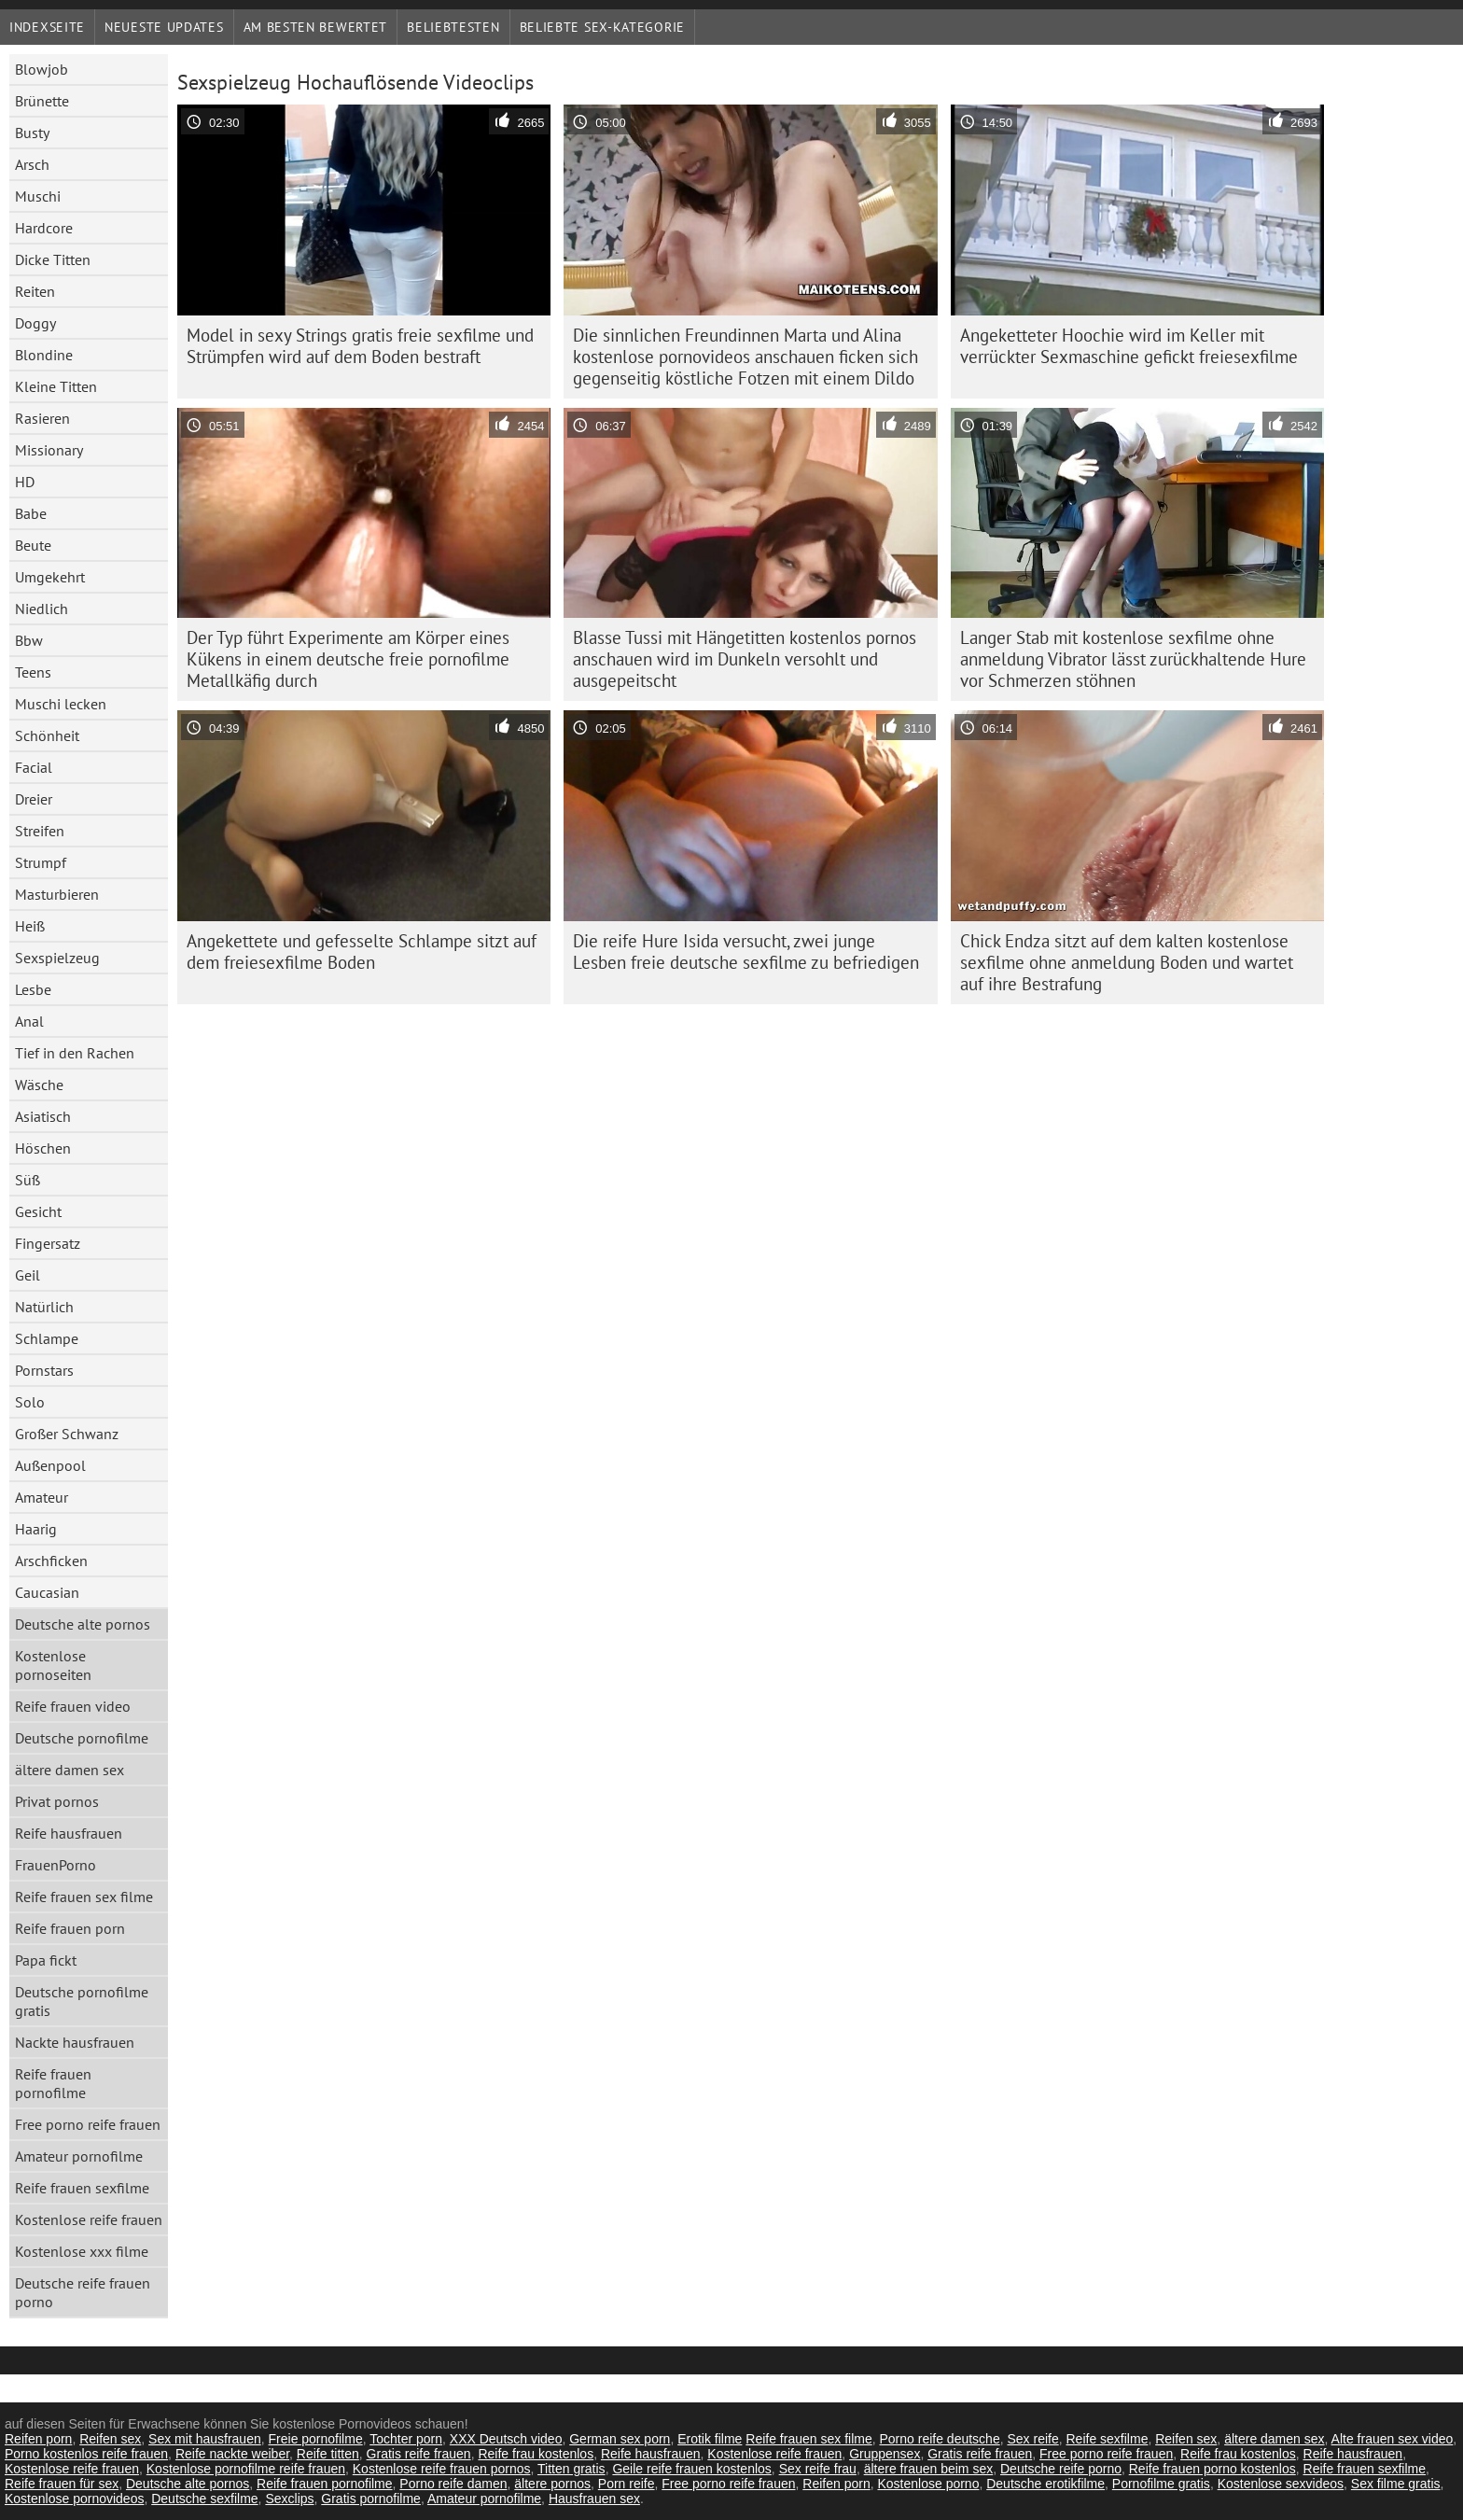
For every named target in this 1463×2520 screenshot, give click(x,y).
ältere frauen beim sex (929, 2468)
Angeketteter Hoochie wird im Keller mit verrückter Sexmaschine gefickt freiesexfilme (1129, 346)
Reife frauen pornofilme (53, 2083)
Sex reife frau (818, 2468)
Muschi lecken (60, 703)
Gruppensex (884, 2453)
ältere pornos (552, 2483)
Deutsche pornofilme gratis (81, 2001)
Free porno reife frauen (87, 2124)
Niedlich (41, 608)
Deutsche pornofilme (81, 1738)
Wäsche (39, 1084)
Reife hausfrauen (68, 1833)
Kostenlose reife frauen (88, 2219)
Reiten (35, 291)
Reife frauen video (73, 1706)
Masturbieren (57, 894)
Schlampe (46, 1338)
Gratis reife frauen (419, 2453)
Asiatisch (43, 1116)
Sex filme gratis (1396, 2483)
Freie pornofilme (316, 2438)
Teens (33, 672)
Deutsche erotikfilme (1045, 2483)
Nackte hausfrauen (74, 2042)
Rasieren (42, 418)
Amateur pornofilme (79, 2156)
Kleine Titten (56, 386)
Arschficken (51, 1560)
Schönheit (47, 735)
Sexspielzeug (57, 957)
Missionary (49, 450)
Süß (27, 1179)
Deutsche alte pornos (82, 1624)
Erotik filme (709, 2438)
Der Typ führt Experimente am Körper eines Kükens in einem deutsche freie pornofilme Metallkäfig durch (348, 659)
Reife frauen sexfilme (82, 2187)
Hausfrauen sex (594, 2498)
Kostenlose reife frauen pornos (442, 2468)
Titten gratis (571, 2468)
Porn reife (626, 2483)
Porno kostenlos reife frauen (86, 2453)
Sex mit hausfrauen (204, 2438)
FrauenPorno (55, 1864)
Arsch (32, 164)
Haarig (36, 1528)
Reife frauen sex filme (84, 1896)
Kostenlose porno (928, 2483)
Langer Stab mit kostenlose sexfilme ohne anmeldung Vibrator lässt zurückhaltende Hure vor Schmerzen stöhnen (1133, 659)
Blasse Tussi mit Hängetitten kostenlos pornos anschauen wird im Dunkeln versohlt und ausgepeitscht (744, 659)
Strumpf (40, 862)
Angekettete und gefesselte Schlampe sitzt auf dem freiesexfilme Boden (361, 951)
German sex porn (619, 2438)
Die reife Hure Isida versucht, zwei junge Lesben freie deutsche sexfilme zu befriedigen (746, 951)
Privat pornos (57, 1801)
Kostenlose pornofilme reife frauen (245, 2468)
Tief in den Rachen (74, 1052)
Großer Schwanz (66, 1433)
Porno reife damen (453, 2483)
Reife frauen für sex (61, 2483)
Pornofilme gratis (1161, 2483)
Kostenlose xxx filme (81, 2251)
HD (25, 481)
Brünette (42, 100)
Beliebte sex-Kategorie (602, 27)
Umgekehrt (50, 576)
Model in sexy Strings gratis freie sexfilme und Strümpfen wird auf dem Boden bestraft (360, 346)
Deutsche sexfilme (204, 2498)
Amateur (41, 1497)
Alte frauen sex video (1392, 2438)
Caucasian (47, 1592)
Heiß (30, 926)
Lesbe (33, 989)
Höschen (43, 1148)
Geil (27, 1275)
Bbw (29, 640)
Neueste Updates (164, 27)
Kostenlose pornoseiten (53, 1665)
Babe (31, 513)
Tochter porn (405, 2438)
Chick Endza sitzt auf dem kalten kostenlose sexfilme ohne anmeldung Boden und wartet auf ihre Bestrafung (1126, 962)
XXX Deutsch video (506, 2438)
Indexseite (47, 27)
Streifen (39, 830)
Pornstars (44, 1370)
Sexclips (289, 2498)
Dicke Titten (53, 259)
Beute (33, 545)
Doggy (35, 323)
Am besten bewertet (316, 27)
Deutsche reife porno (1061, 2468)
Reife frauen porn (70, 1928)
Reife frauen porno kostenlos (1212, 2468)
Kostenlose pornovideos (74, 2498)
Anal (29, 1021)
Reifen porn (38, 2438)
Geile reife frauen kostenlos (691, 2468)
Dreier (33, 799)
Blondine (44, 354)
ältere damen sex (69, 1769)
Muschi (38, 196)
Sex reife (1032, 2438)
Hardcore (44, 227)
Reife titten (328, 2453)
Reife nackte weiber (232, 2453)
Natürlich (44, 1306)
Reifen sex (110, 2438)
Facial (33, 767)
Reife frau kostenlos (535, 2453)
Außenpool (50, 1465)
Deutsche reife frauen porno (82, 2292)
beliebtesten (453, 27)
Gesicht (38, 1211)
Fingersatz (47, 1243)
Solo (30, 1402)
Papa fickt (46, 1960)
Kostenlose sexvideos (1281, 2483)
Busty (32, 132)
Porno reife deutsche (939, 2438)
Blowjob (41, 69)
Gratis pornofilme (371, 2498)
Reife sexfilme (1107, 2438)
